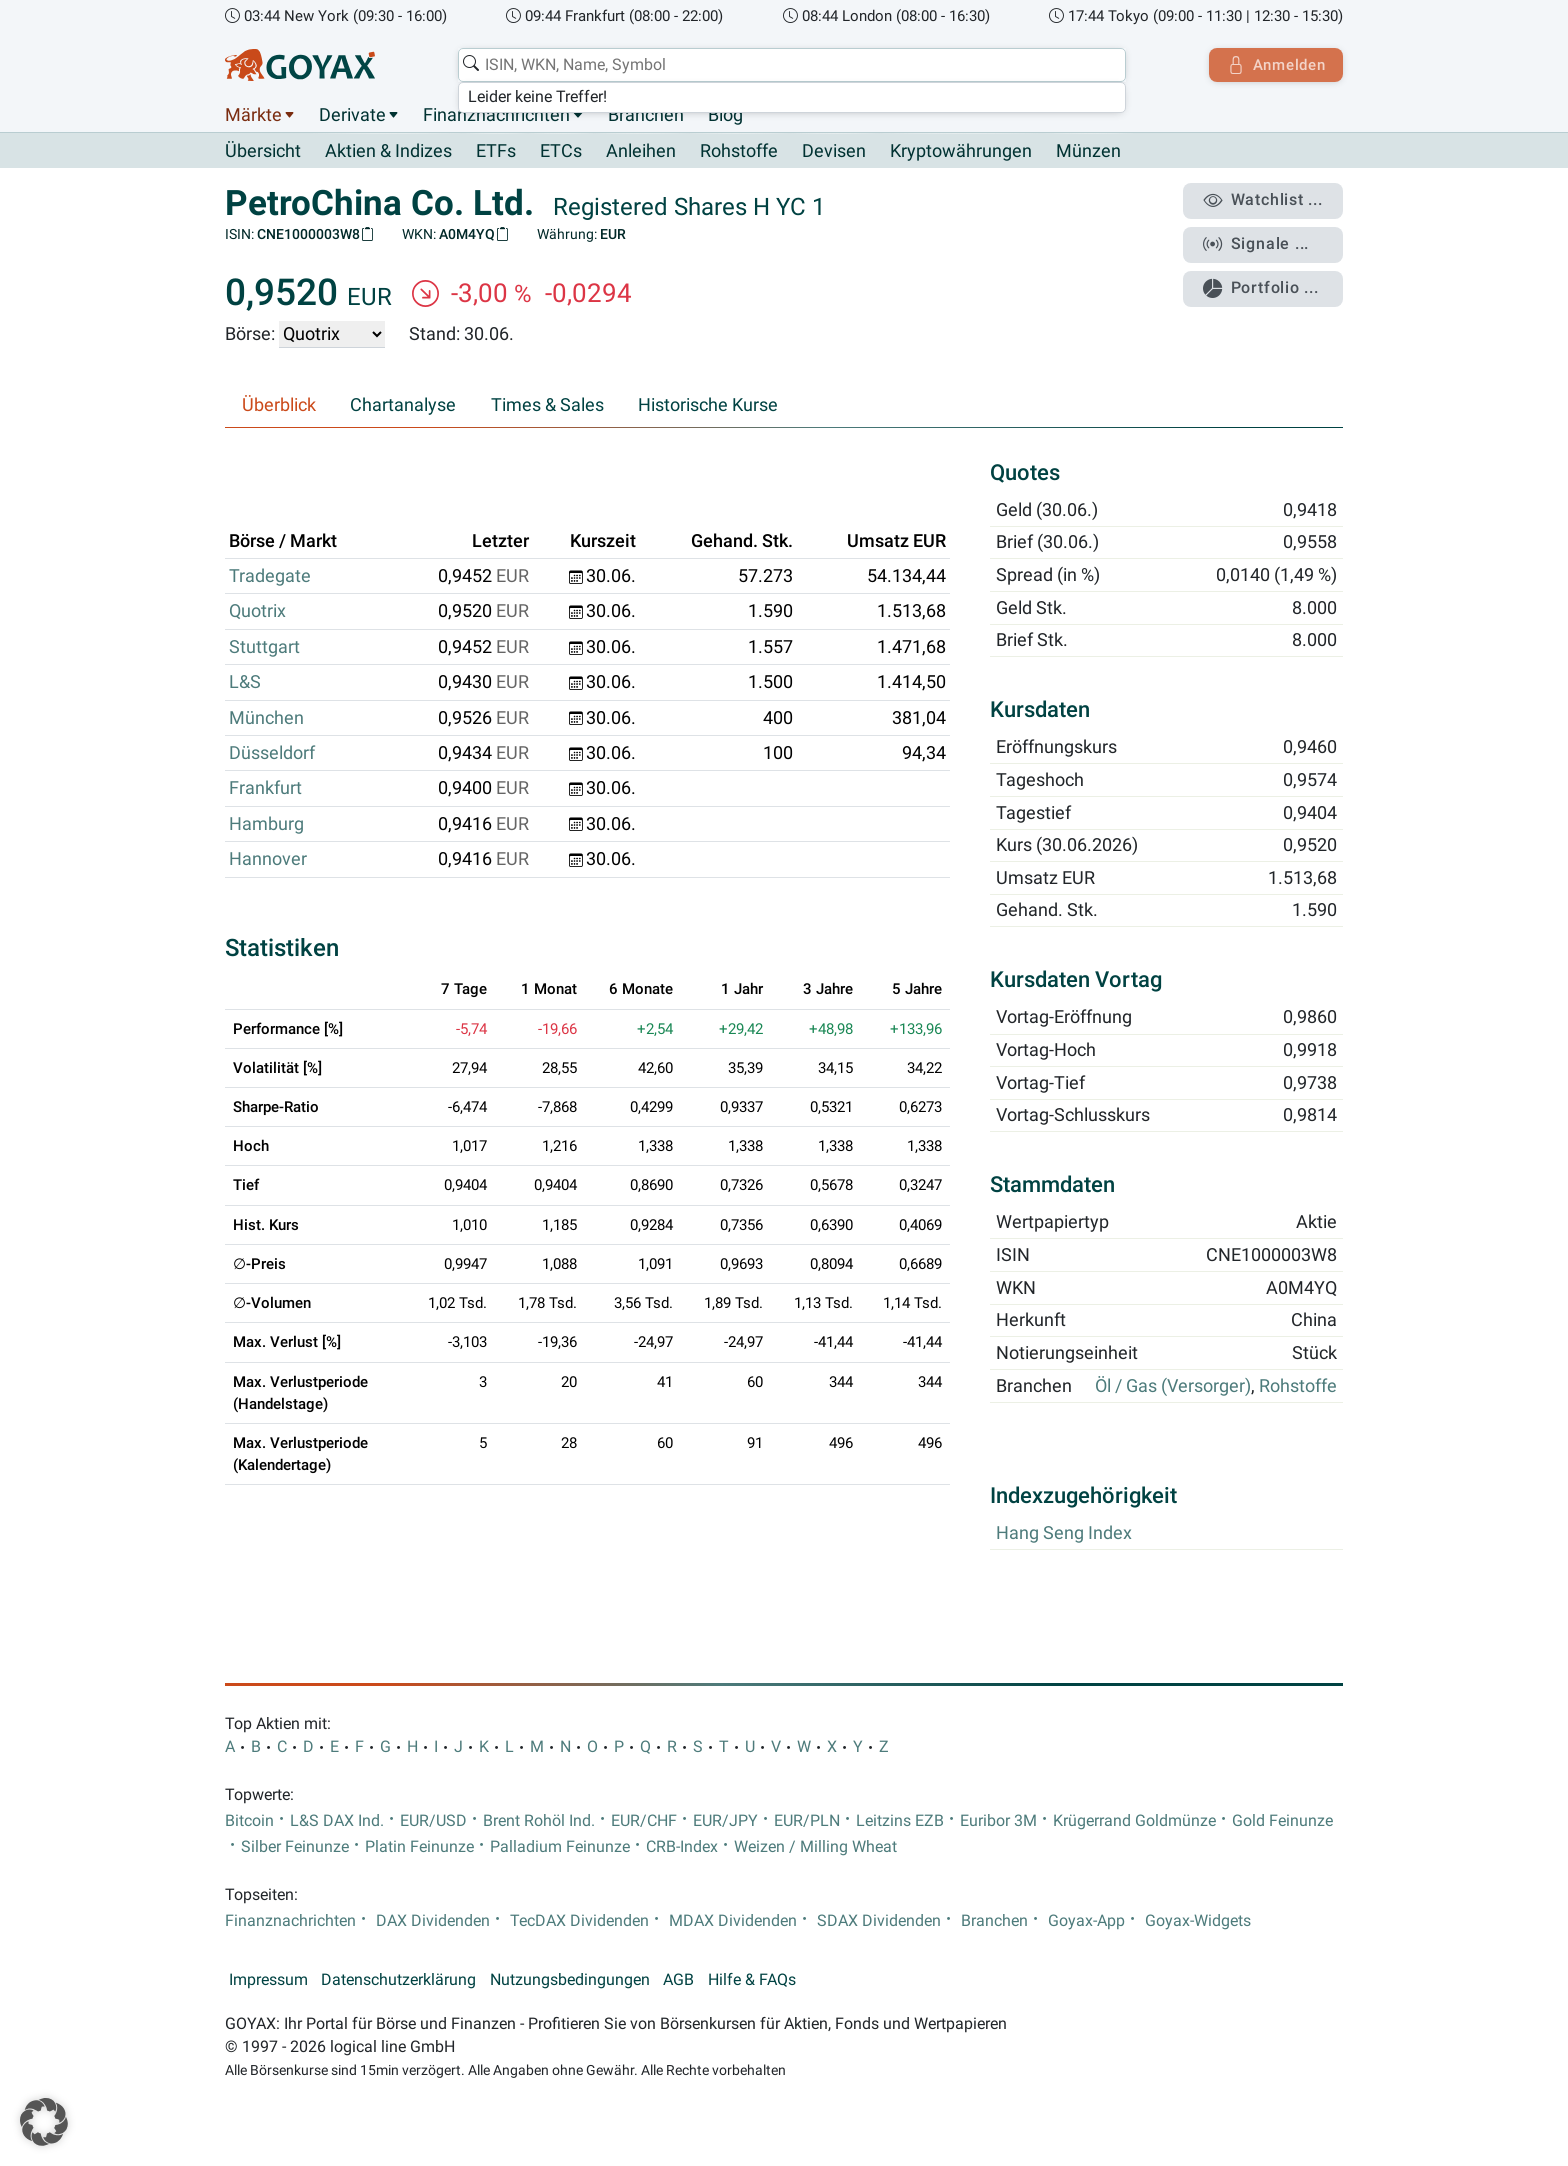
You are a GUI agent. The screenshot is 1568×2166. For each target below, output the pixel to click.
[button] (44, 2122)
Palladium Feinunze (560, 1847)
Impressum (268, 1980)
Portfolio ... (1263, 285)
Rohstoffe (739, 152)
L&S (245, 683)
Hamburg (266, 824)
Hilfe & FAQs (752, 1980)
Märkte (253, 115)
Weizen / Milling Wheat (815, 1847)
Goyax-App (1086, 1921)
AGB (678, 1980)
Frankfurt (265, 789)
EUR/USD (433, 1821)
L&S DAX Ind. (337, 1821)
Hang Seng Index (1064, 1533)
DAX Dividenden (433, 1921)
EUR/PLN (807, 1821)
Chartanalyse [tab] (403, 406)
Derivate (352, 115)
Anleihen (641, 152)
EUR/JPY (725, 1821)
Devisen (834, 152)
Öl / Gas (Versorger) (1173, 1386)
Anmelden (1274, 65)
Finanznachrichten (496, 115)
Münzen (1088, 152)
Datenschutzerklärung (398, 1980)
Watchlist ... (1265, 201)
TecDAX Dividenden (579, 1921)
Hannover (268, 860)
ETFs (496, 152)
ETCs (561, 152)
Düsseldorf (272, 754)
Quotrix (257, 612)
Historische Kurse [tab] (708, 406)
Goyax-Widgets (1198, 1921)
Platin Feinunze (419, 1847)
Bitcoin (249, 1821)
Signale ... (1258, 243)
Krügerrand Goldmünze (1134, 1821)
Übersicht (263, 151)
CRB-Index (682, 1847)
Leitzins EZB (900, 1821)
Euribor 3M (998, 1821)
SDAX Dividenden (879, 1921)
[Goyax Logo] (300, 65)
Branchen (646, 115)
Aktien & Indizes (388, 152)
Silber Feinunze (295, 1847)
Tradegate (270, 577)
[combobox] (790, 65)
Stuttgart (264, 647)
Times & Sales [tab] (547, 406)
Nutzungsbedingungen (570, 1980)
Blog (725, 115)
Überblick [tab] (279, 406)
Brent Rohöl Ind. (539, 1821)
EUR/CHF (644, 1821)
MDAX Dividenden (733, 1921)
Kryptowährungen (961, 152)
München (266, 718)
